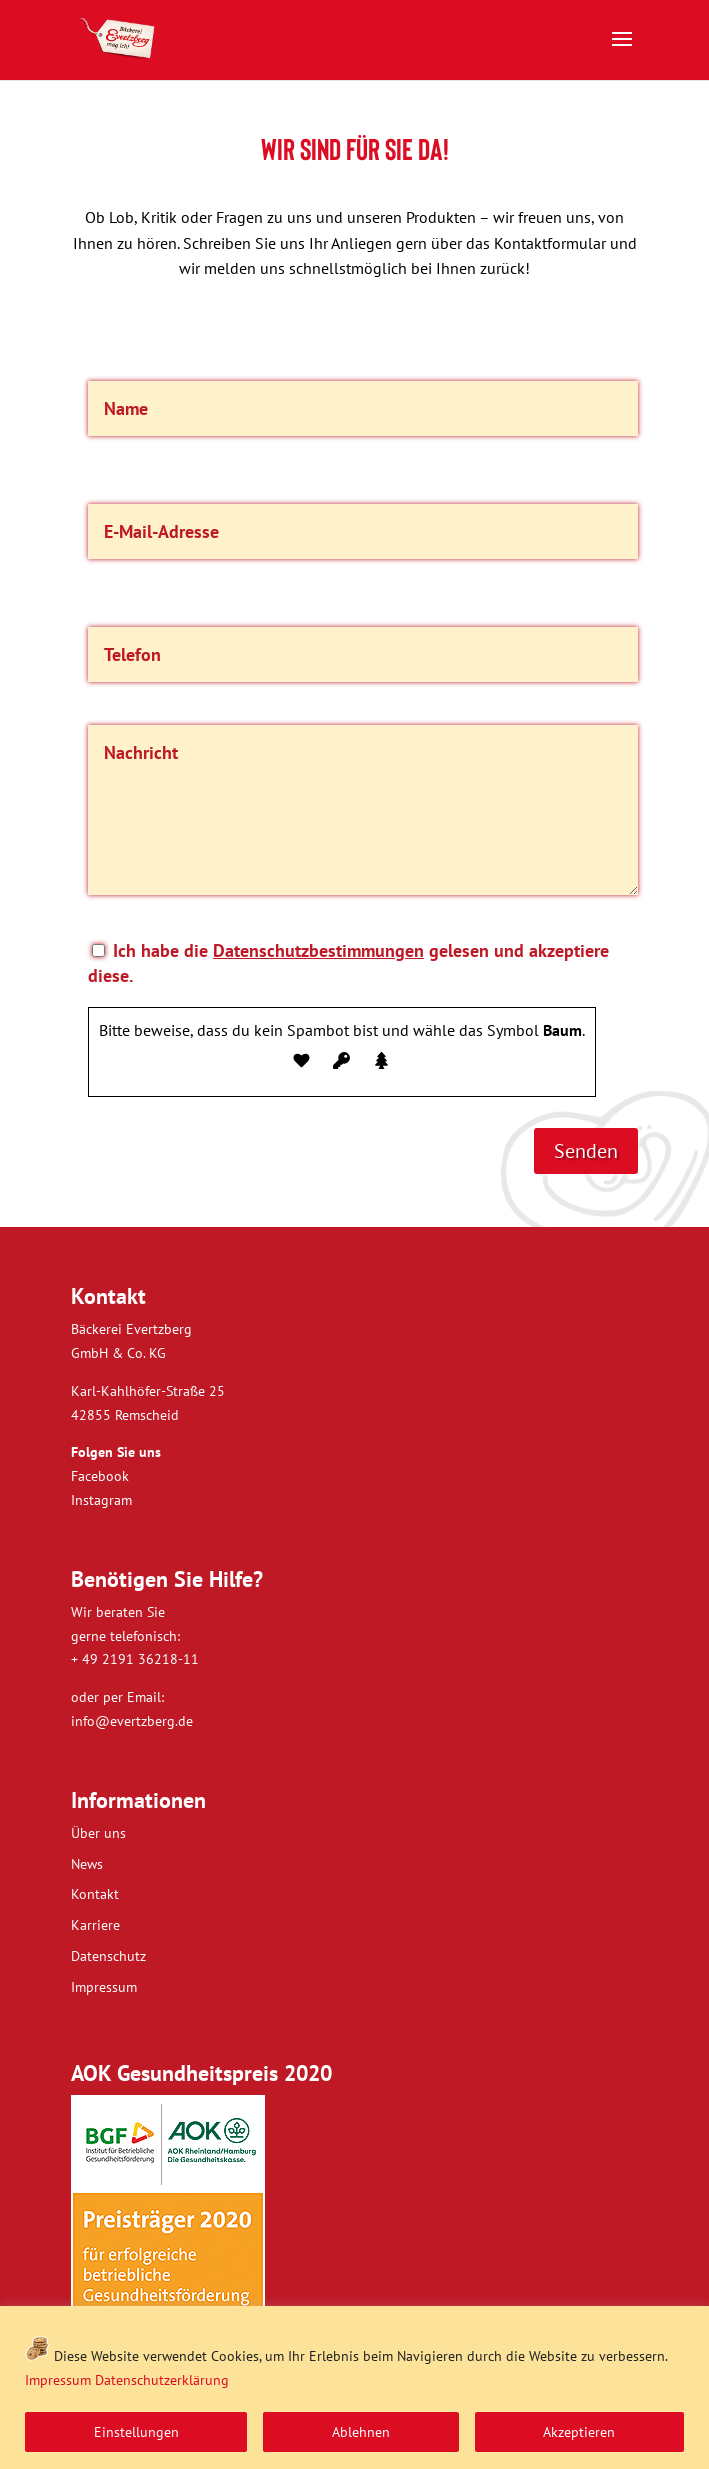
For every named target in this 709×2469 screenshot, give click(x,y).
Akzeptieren (579, 2432)
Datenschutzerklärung (162, 2380)
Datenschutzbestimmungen (318, 950)
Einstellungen (136, 2432)
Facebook (100, 1476)
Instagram (101, 1500)
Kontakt (95, 1894)
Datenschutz (108, 1956)
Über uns (98, 1833)
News (87, 1864)
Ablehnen (361, 2432)
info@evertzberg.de (132, 1721)
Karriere (95, 1925)
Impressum (58, 2380)
